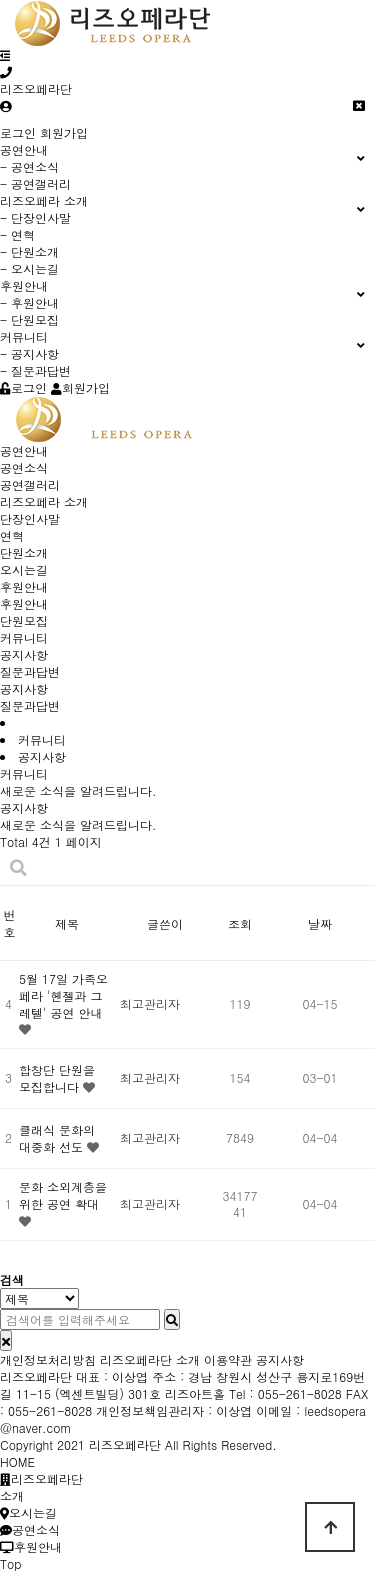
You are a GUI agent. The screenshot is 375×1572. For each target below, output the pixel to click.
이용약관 (228, 1359)
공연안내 (24, 450)
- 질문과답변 (35, 370)
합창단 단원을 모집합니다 (57, 1078)
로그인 (18, 132)
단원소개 (24, 552)
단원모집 (24, 620)
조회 (240, 923)
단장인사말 (30, 518)
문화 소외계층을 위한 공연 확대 (63, 1195)
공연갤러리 (30, 484)
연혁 (12, 535)
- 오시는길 (29, 268)
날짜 (320, 923)
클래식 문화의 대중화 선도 (57, 1138)
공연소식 (24, 467)
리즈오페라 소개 (44, 501)
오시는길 (24, 569)
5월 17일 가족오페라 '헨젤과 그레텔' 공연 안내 (63, 995)
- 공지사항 (29, 353)
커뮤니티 (24, 637)
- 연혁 (17, 234)
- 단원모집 (29, 319)
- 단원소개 (29, 251)
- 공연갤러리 (35, 183)
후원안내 (24, 586)
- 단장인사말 (35, 217)
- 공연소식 (29, 166)
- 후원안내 (29, 302)
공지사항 (24, 654)
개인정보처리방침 (48, 1359)
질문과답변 (30, 671)
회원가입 (64, 132)
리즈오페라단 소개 (150, 1359)
